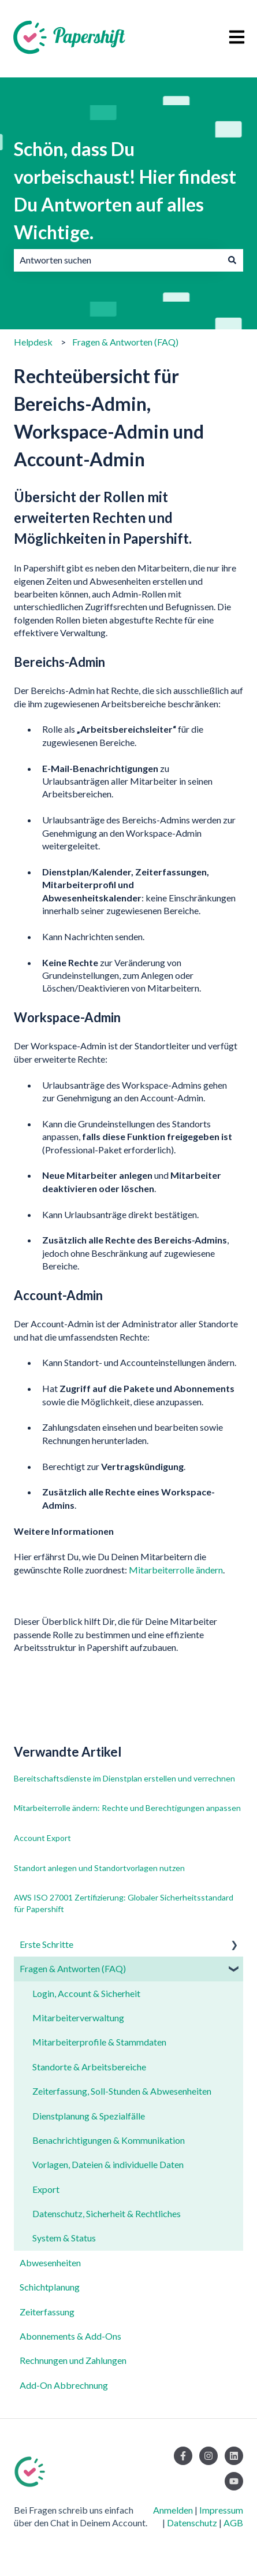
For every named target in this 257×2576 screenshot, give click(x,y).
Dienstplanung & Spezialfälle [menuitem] (88, 2115)
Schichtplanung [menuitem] (50, 2286)
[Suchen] (232, 260)
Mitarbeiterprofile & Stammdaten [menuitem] (99, 2041)
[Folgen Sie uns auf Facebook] (183, 2456)
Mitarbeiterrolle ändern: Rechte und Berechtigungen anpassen (127, 1808)
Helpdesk (33, 341)
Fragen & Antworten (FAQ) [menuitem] (73, 1968)
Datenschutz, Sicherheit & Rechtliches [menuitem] (106, 2213)
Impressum (221, 2509)
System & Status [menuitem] (64, 2237)
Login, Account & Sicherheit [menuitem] (86, 1993)
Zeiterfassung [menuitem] (47, 2311)
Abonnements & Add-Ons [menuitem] (70, 2335)
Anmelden (173, 2509)
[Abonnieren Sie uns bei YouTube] (234, 2481)
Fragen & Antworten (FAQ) (125, 341)
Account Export (42, 1838)
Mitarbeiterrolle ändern (176, 1569)
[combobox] (117, 260)
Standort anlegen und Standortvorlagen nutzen (99, 1868)
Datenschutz (192, 2522)
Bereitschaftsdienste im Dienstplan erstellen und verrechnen (124, 1778)
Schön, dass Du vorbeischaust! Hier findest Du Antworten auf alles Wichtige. (125, 190)
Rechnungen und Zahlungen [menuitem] (73, 2360)
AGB (233, 2522)
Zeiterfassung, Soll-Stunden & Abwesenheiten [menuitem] (121, 2090)
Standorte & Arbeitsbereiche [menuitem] (89, 2066)
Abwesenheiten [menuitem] (50, 2262)
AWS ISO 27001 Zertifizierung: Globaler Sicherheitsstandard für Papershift (123, 1903)
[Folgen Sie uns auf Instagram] (208, 2456)
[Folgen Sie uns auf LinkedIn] (234, 2456)
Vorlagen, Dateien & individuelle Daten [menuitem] (108, 2164)
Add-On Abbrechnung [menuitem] (64, 2385)
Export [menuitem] (45, 2189)
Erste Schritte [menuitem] (46, 1944)
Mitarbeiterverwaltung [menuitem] (78, 2017)
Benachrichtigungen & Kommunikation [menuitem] (108, 2140)
